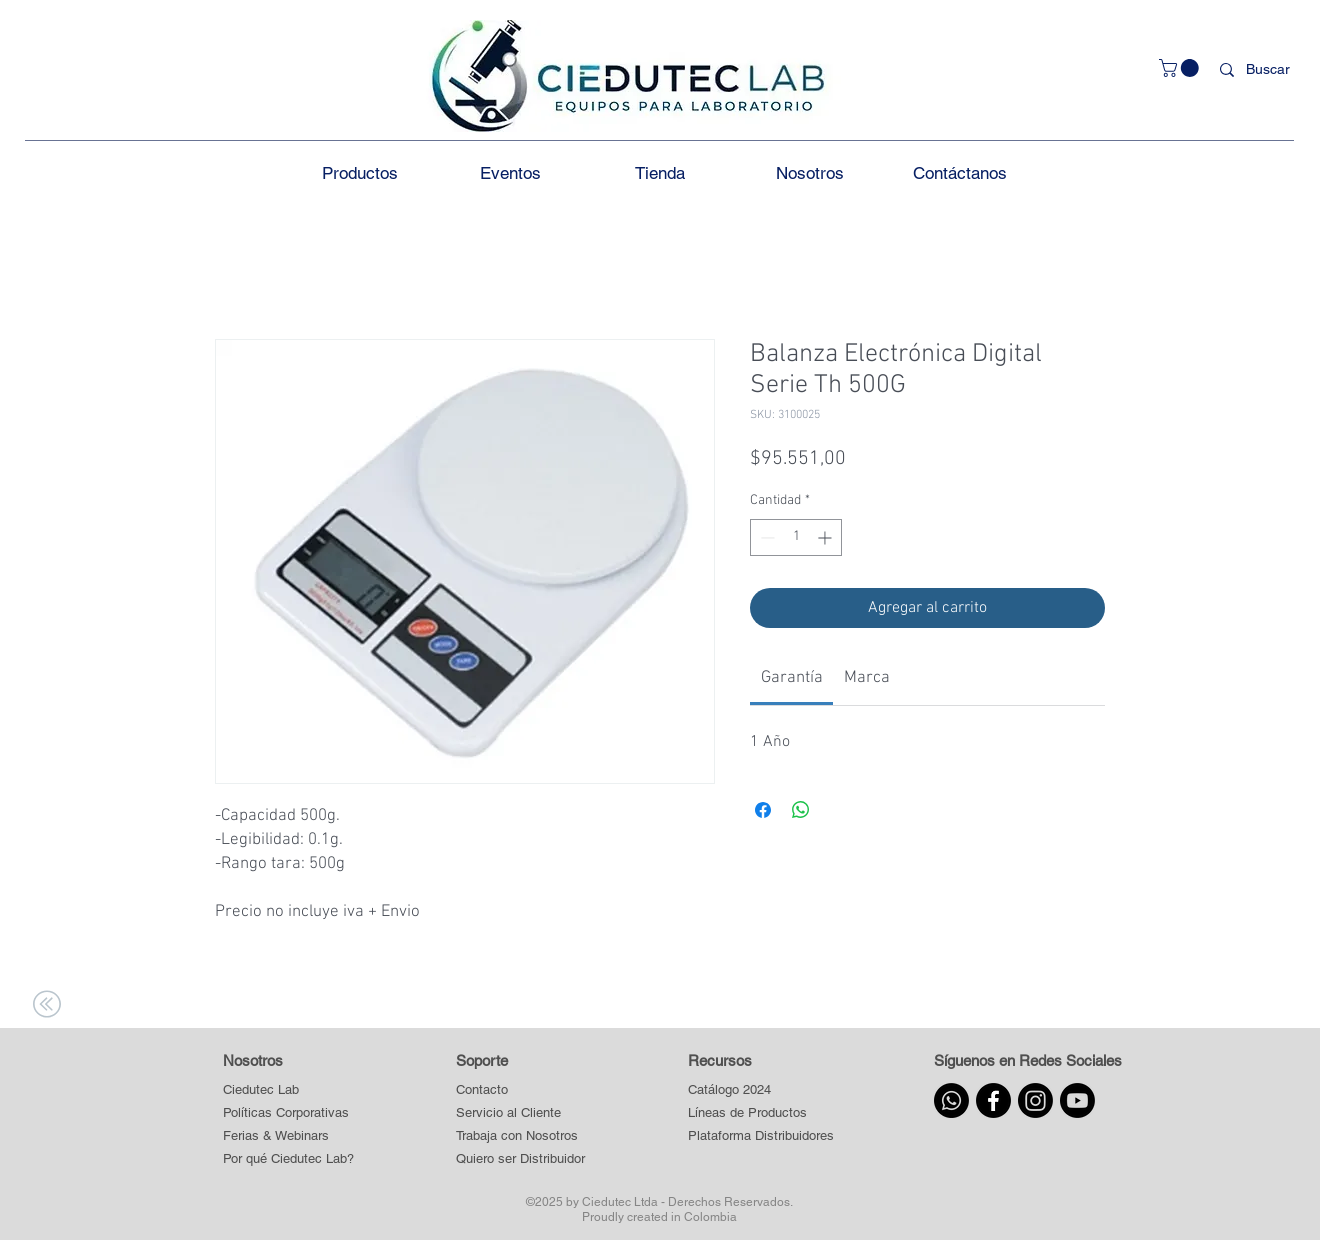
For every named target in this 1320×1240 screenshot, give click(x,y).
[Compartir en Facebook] (763, 810)
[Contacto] (521, 1090)
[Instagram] (1035, 1100)
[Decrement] (765, 537)
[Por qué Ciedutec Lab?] (288, 1159)
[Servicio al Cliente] (521, 1113)
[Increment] (826, 537)
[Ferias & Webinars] (276, 1136)
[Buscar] (1272, 70)
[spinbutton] (796, 537)
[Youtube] (1077, 1100)
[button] (1181, 68)
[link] (792, 678)
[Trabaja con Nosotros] (521, 1136)
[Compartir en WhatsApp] (801, 810)
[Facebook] (993, 1100)
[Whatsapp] (951, 1100)
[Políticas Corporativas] (286, 1113)
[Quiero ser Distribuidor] (521, 1159)
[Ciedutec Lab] (261, 1090)
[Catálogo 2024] (760, 1090)
